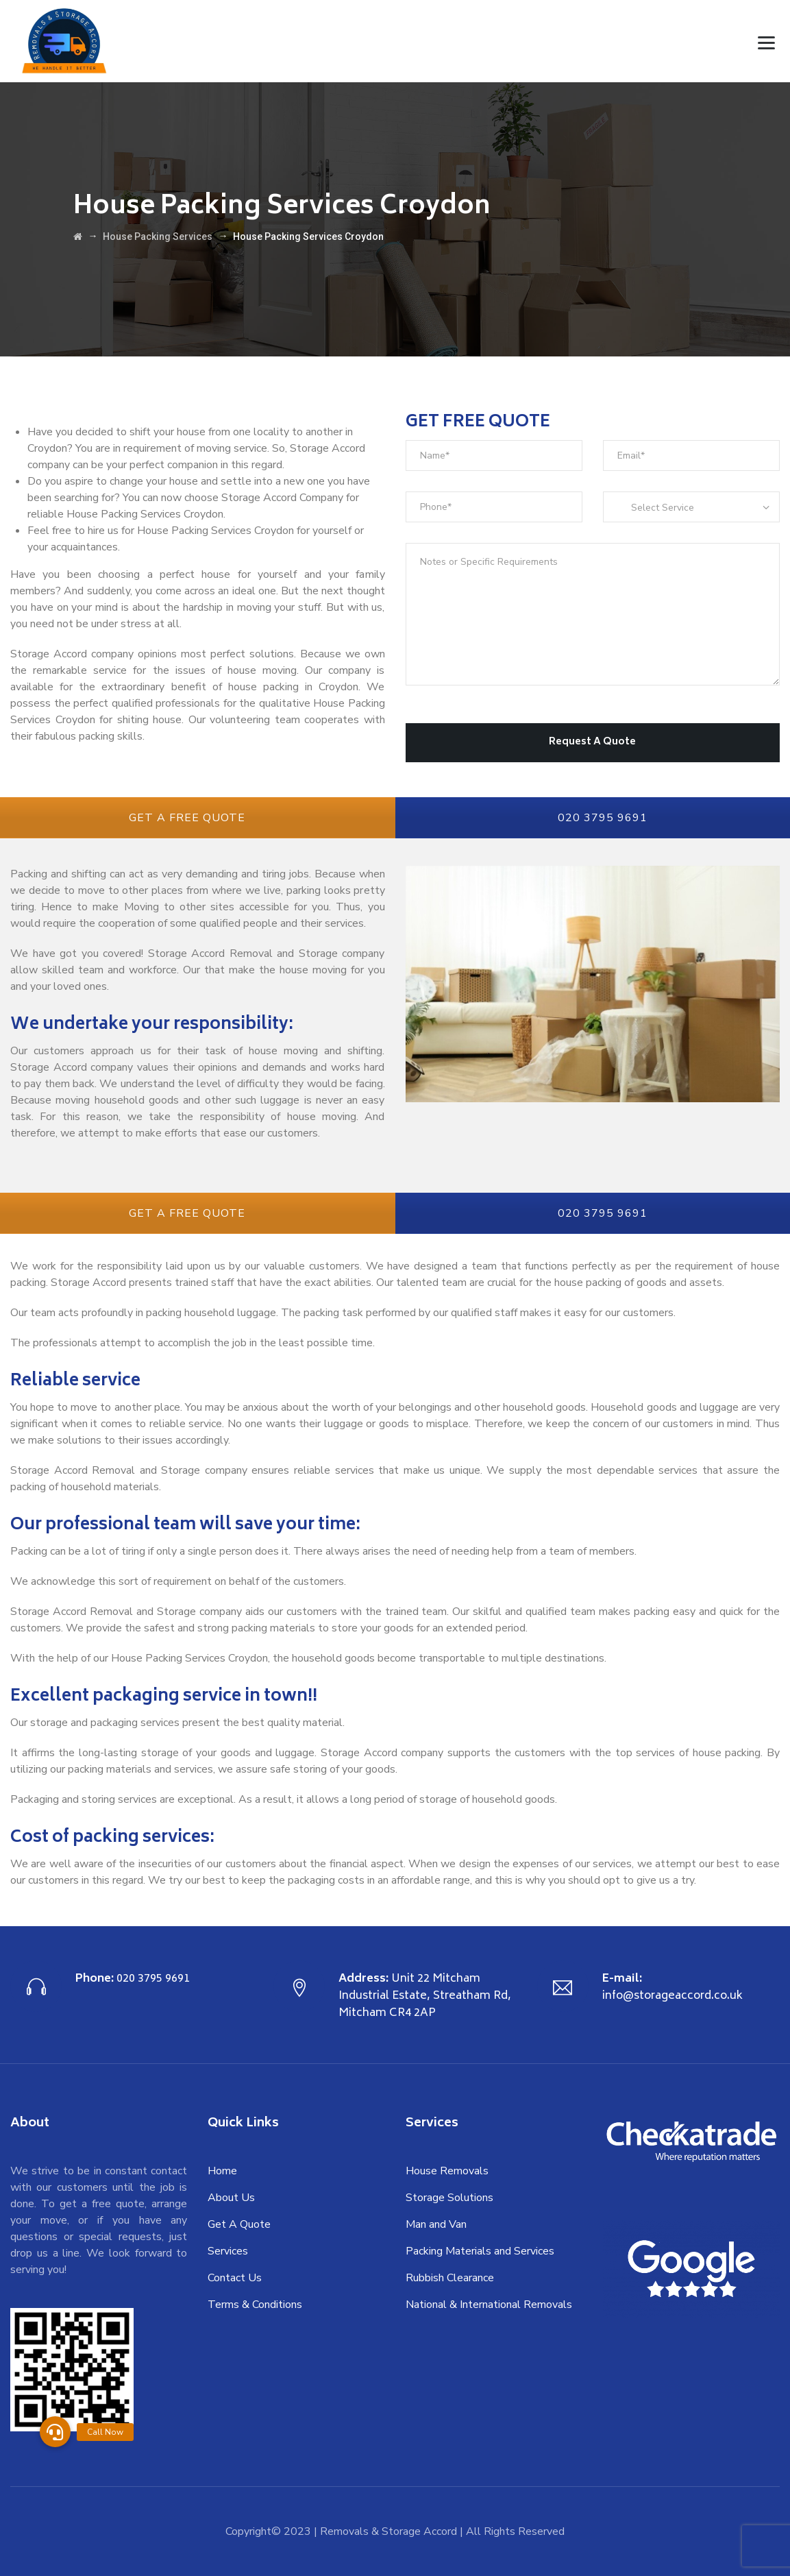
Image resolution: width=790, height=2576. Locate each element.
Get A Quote (239, 2224)
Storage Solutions (449, 2197)
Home (222, 2170)
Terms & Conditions (255, 2304)
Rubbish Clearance (450, 2277)
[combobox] (691, 506)
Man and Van (436, 2224)
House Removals (447, 2170)
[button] (55, 2431)
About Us (231, 2197)
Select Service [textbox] (662, 507)
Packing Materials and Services (480, 2251)
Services (228, 2251)
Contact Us (235, 2277)
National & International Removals (489, 2304)
